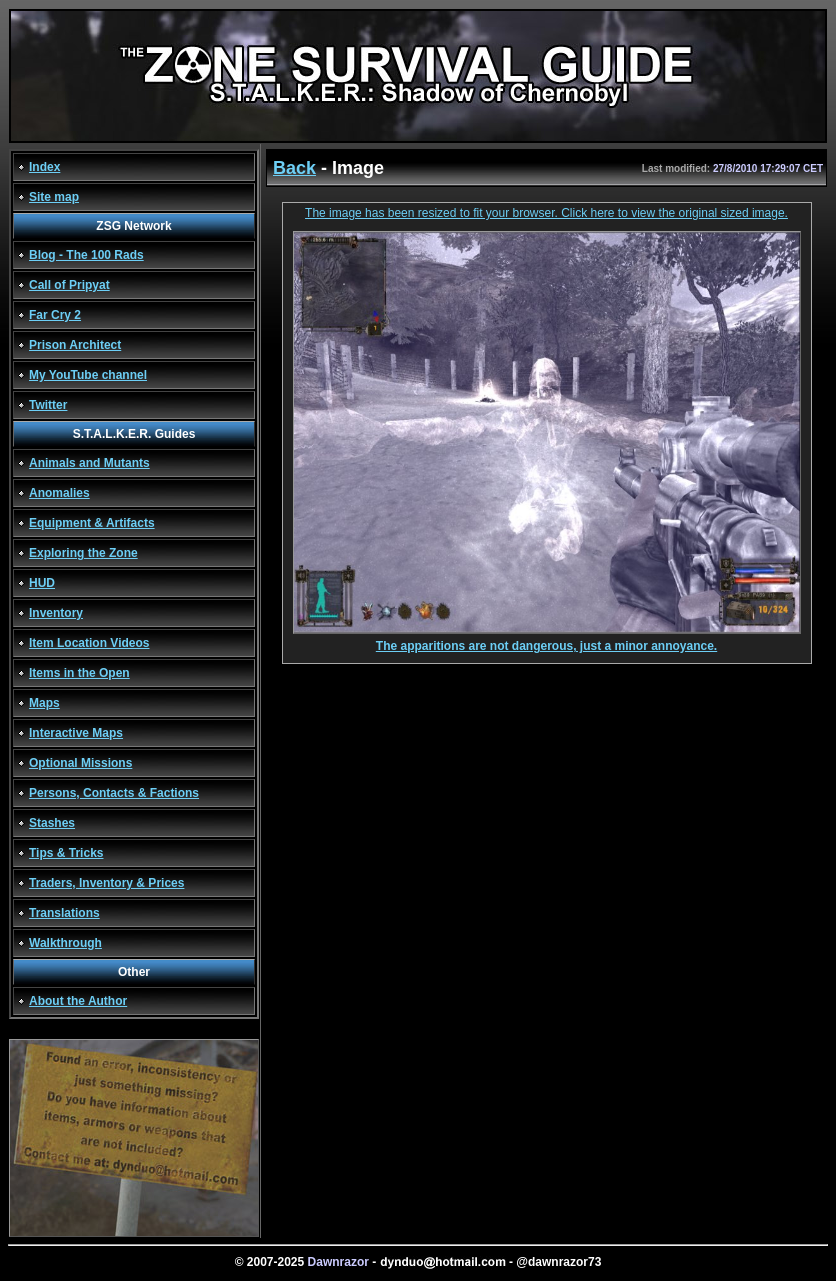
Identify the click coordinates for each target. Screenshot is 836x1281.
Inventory (56, 613)
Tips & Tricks (66, 853)
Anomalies (59, 493)
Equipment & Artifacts (92, 523)
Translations (64, 913)
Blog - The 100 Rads (86, 255)
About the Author (78, 1001)
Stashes (52, 823)
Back (294, 168)
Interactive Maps (76, 733)
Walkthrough (65, 943)
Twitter (48, 405)
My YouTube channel (88, 375)
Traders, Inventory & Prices (106, 883)
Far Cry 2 (55, 315)
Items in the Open (79, 673)
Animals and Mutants (89, 463)
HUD (42, 583)
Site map (54, 197)
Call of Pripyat (69, 285)
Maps (44, 703)
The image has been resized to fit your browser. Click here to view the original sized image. (546, 213)
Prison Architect (75, 345)
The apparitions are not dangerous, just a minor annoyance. (547, 640)
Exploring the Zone (83, 553)
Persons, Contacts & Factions (114, 793)
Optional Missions (80, 763)
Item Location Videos (89, 643)
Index (44, 167)
